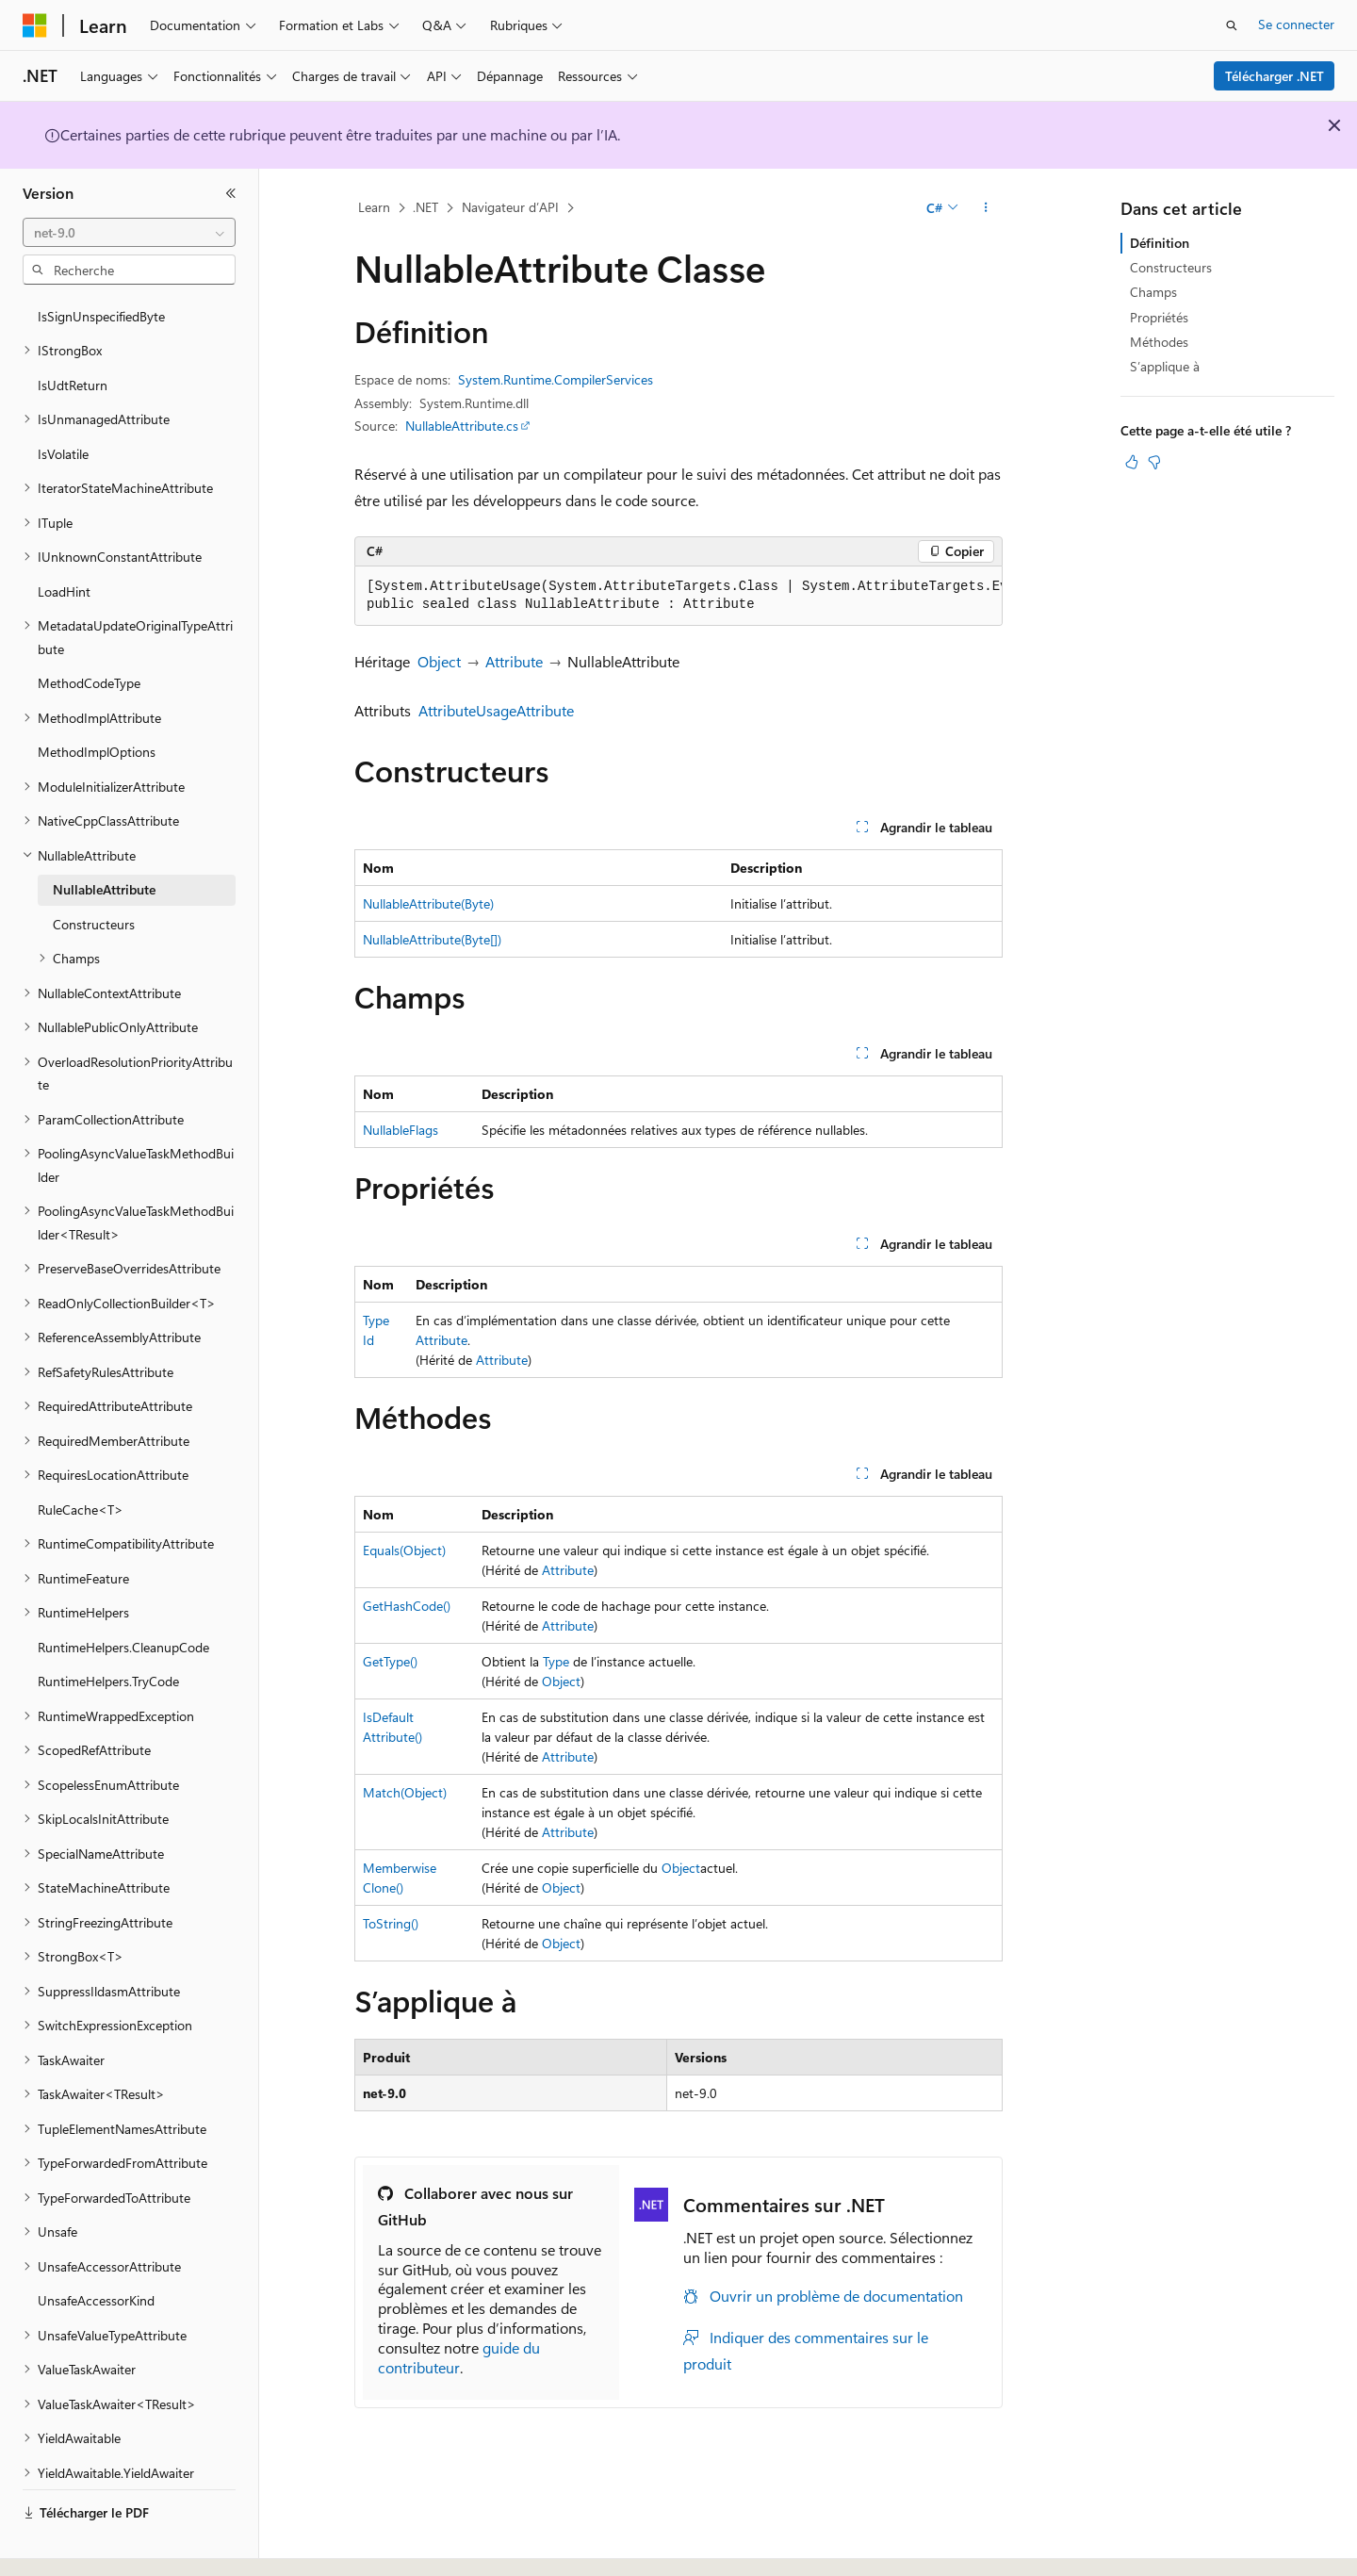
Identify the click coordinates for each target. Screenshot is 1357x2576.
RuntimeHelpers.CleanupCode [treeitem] (123, 1595)
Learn (374, 207)
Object (439, 661)
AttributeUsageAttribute (496, 710)
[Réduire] (231, 193)
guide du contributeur (459, 2357)
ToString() (390, 1923)
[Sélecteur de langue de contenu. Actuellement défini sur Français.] (65, 2545)
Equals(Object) (404, 1550)
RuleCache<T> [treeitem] (80, 1458)
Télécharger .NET (1274, 76)
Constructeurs (1171, 267)
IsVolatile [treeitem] (63, 402)
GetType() (390, 1661)
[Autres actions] (986, 208)
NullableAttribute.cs (461, 426)
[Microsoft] (35, 25)
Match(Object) (405, 1792)
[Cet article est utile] (1131, 462)
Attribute (514, 661)
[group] (678, 596)
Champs (1153, 292)
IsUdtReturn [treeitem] (72, 333)
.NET (425, 207)
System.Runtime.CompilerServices (555, 379)
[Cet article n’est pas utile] (1154, 462)
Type (556, 1661)
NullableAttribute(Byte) (428, 903)
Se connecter (1296, 24)
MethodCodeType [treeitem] (89, 631)
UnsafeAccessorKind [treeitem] (96, 2248)
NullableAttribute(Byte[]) (432, 939)
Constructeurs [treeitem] (94, 872)
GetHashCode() (406, 1606)
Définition (1159, 243)
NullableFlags (400, 1130)
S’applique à (1165, 366)
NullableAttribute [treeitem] (104, 837)
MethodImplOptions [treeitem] (96, 700)
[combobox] (129, 233)
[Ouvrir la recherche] (1232, 25)
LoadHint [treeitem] (64, 540)
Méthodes (1159, 342)
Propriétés (1159, 317)
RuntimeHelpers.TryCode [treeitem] (108, 1629)
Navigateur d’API (510, 207)
